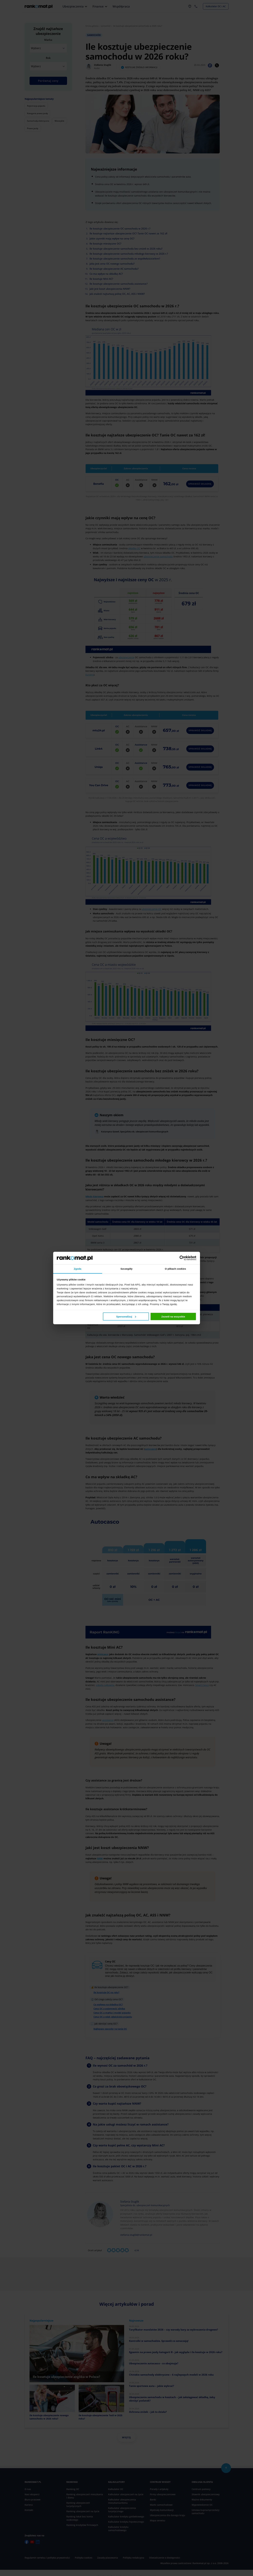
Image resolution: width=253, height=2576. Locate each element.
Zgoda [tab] (77, 1268)
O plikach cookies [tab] (175, 1268)
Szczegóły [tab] (126, 1268)
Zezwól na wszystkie (173, 1316)
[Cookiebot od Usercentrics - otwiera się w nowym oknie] (182, 1257)
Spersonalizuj (126, 1316)
